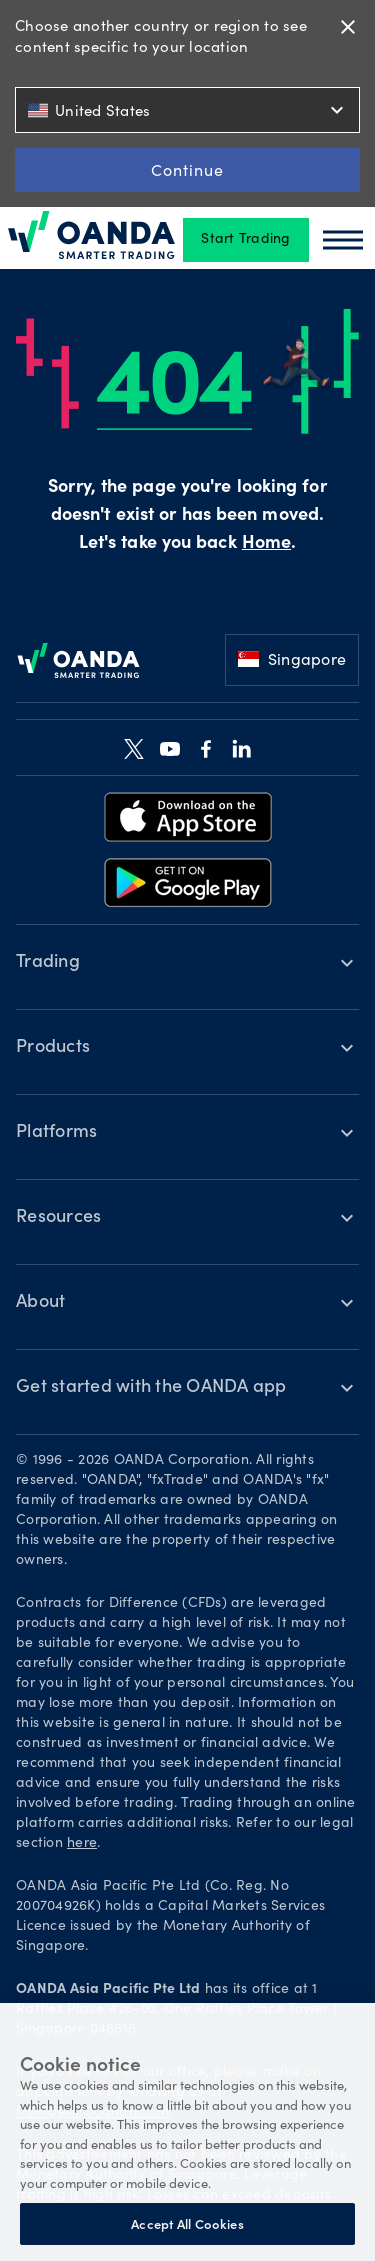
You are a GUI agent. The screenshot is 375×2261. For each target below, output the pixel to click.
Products (53, 1048)
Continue (187, 169)
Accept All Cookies (187, 2223)
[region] (187, 2132)
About (40, 1303)
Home (266, 544)
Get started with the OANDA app (151, 1388)
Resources (58, 1218)
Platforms (56, 1133)
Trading (48, 963)
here (82, 1844)
